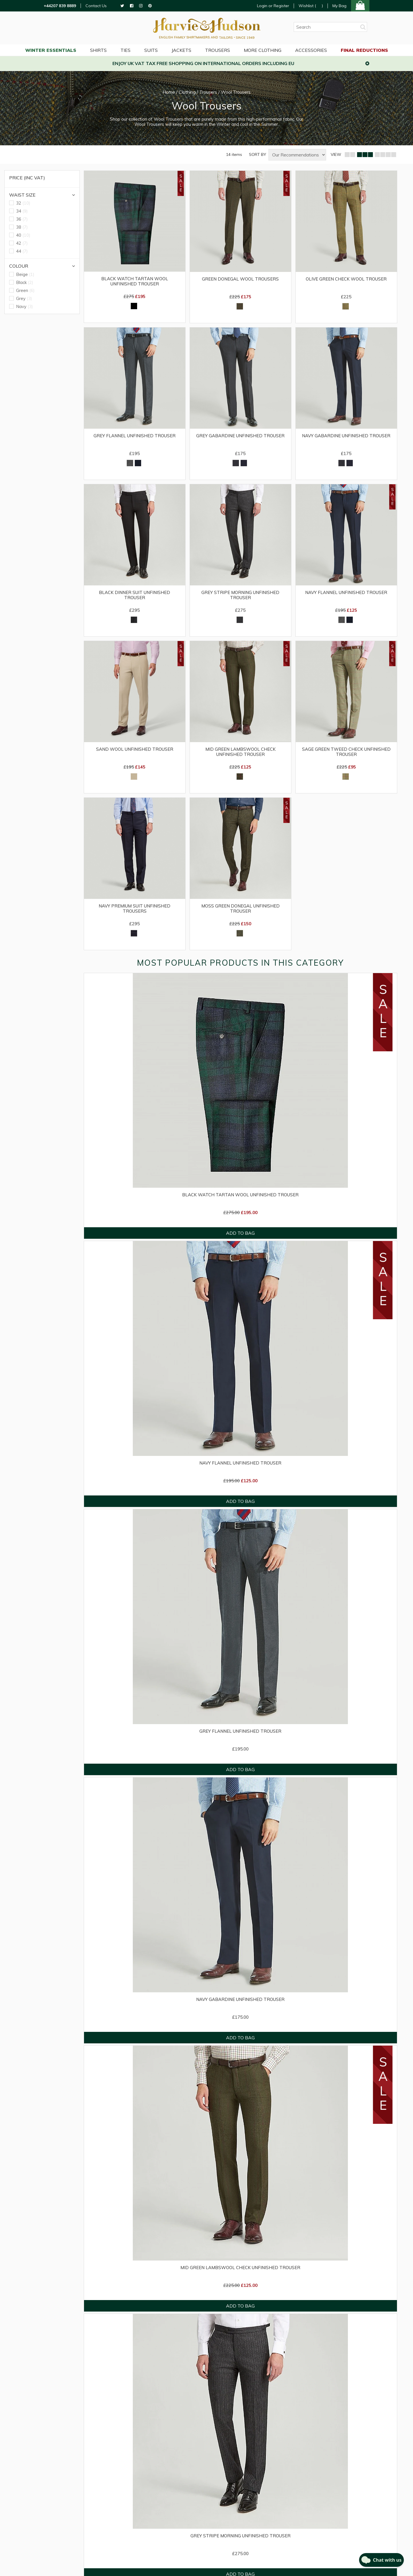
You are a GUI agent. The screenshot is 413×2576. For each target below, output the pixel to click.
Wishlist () (311, 5)
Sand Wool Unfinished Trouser (134, 749)
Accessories (311, 50)
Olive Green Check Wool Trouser (346, 279)
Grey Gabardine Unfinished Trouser (240, 435)
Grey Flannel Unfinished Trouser (134, 435)
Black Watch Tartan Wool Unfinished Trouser (134, 281)
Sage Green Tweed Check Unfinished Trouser (346, 752)
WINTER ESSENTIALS (50, 50)
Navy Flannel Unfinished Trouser (346, 592)
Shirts (98, 50)
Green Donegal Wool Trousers (240, 279)
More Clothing (262, 50)
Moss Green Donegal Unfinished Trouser (240, 908)
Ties (125, 50)
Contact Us (96, 5)
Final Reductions (364, 50)
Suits (151, 50)
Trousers (217, 50)
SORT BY (257, 154)
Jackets (181, 50)
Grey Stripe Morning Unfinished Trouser (240, 595)
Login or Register (273, 5)
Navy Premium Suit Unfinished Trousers (134, 908)
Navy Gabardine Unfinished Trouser (346, 435)
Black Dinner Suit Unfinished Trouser (134, 595)
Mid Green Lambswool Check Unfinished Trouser (240, 752)
